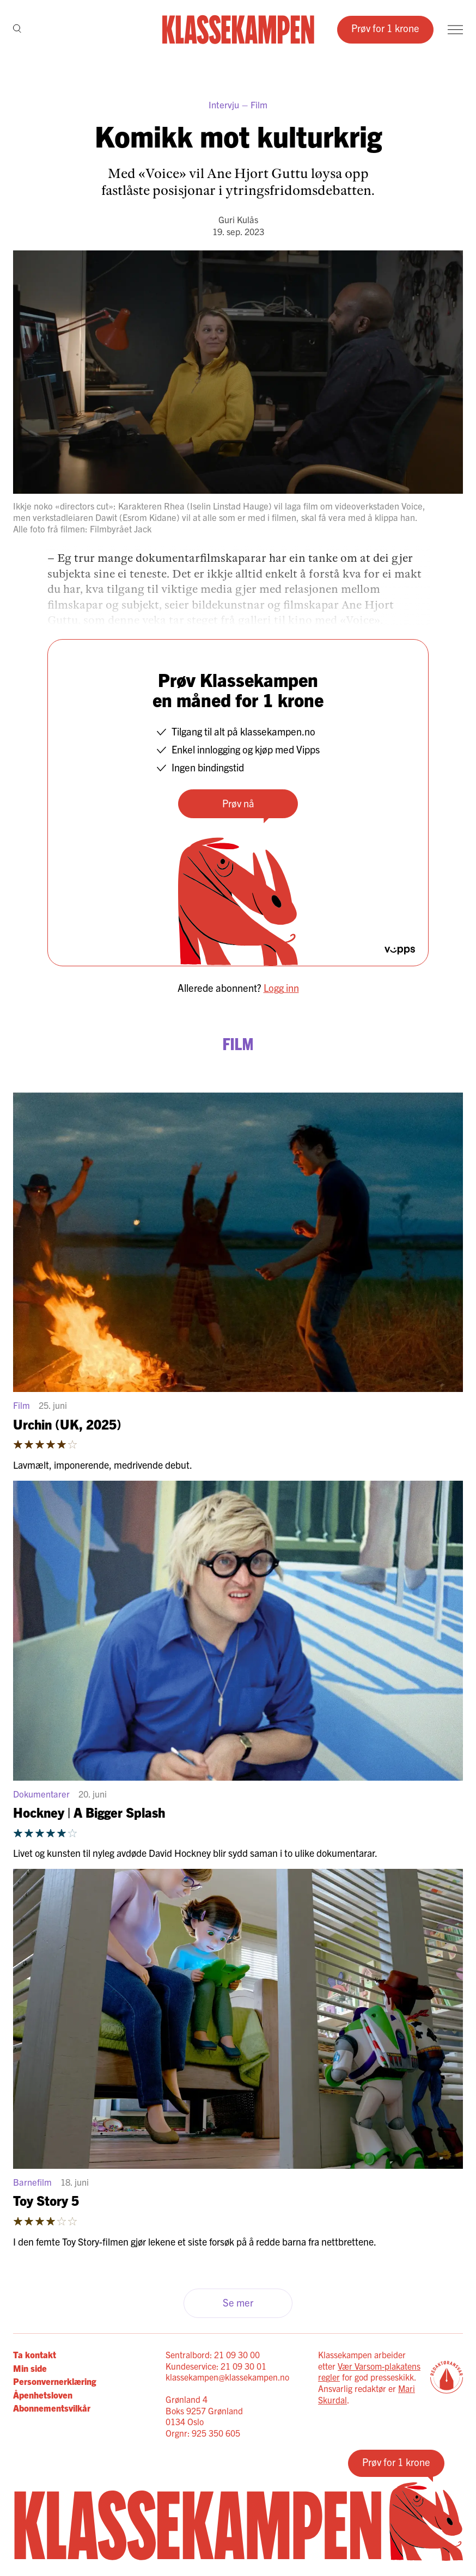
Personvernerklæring (54, 2381)
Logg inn (281, 988)
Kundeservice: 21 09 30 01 (216, 2365)
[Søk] (17, 29)
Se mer (238, 2302)
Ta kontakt (34, 2354)
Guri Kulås (238, 219)
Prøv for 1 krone (385, 28)
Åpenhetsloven (42, 2394)
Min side (30, 2368)
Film (259, 104)
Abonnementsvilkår (51, 2407)
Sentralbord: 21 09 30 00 (213, 2354)
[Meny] (455, 29)
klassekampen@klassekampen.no (227, 2376)
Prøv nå (238, 803)
